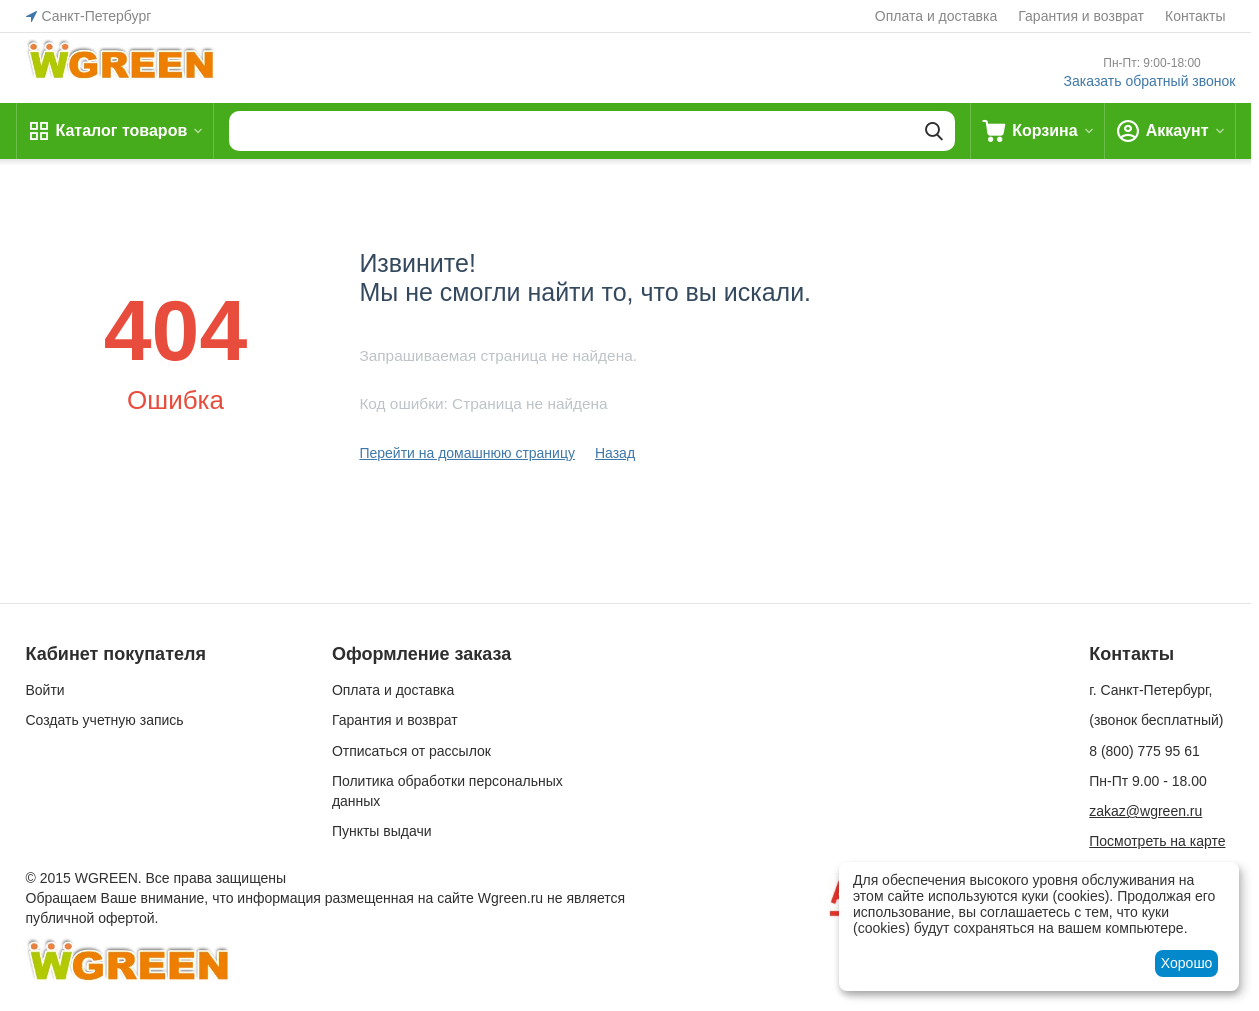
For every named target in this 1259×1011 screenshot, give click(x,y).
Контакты (1195, 16)
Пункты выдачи (382, 831)
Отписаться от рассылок (411, 751)
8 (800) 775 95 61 (1144, 751)
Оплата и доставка (936, 16)
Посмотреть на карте (1157, 841)
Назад (615, 453)
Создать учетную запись (105, 720)
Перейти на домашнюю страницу (467, 453)
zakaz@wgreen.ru (1145, 811)
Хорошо (1187, 963)
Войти (45, 690)
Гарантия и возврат (1081, 16)
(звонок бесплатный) (1156, 720)
